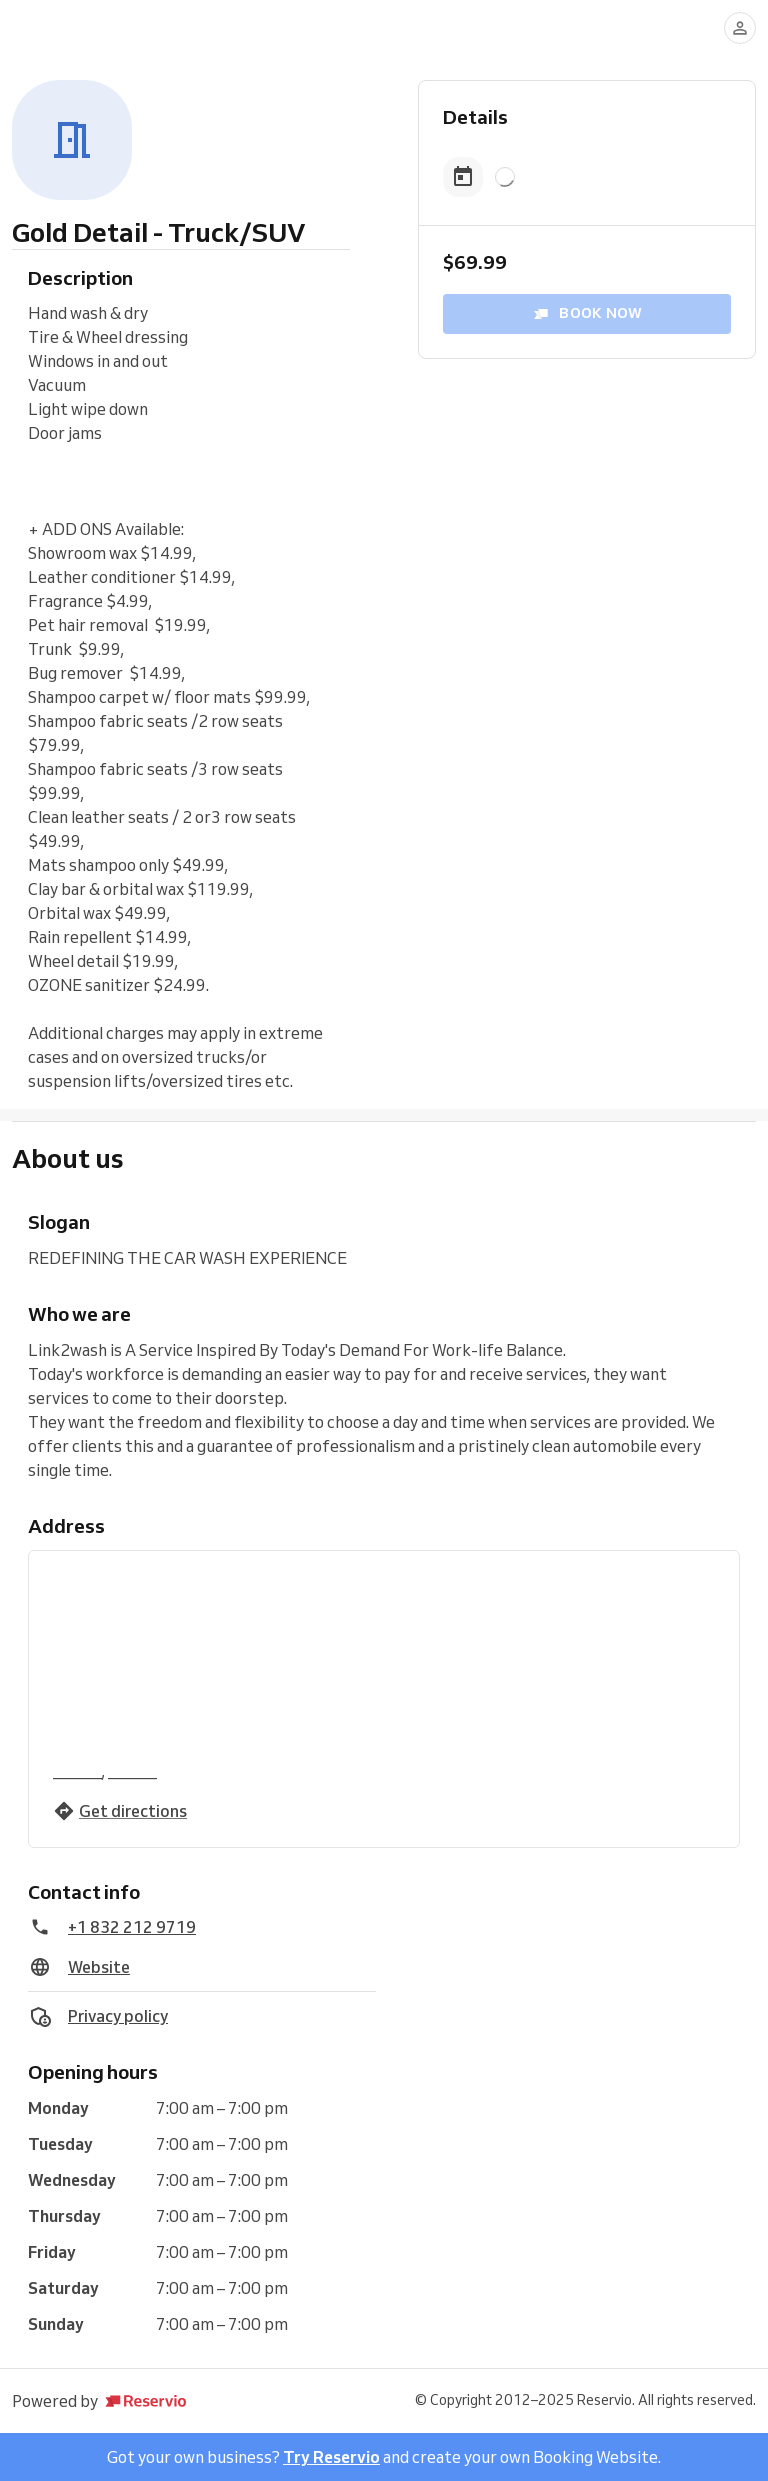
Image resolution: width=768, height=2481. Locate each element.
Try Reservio (331, 2457)
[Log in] (740, 28)
